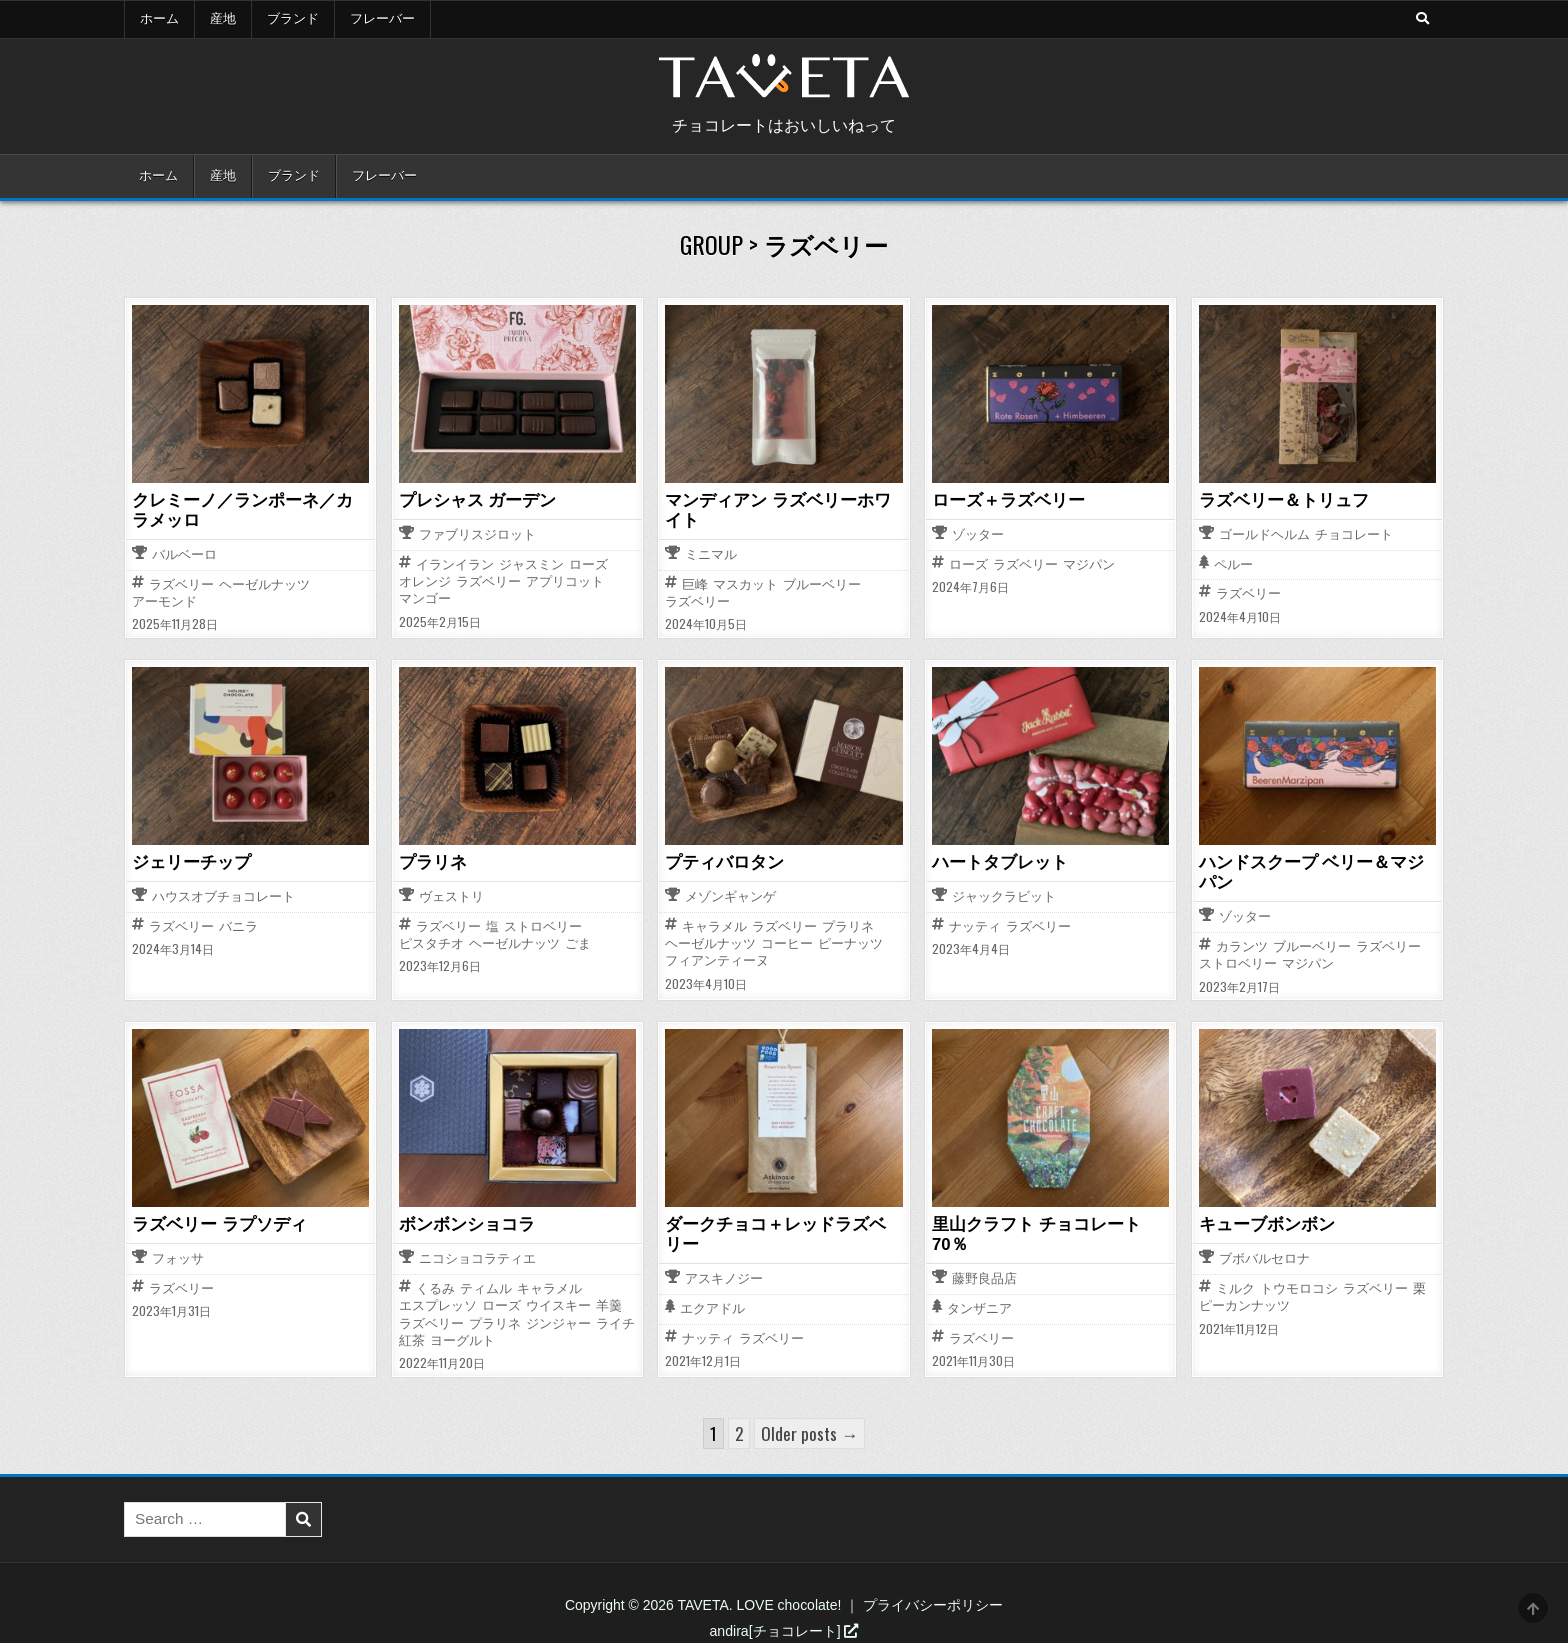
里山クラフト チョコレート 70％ (1049, 1221)
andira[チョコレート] (784, 1627)
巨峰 (695, 582)
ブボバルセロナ (1264, 1255)
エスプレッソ (438, 1301)
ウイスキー (558, 1301)
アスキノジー (724, 1274)
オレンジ (425, 580)
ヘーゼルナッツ (264, 582)
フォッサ (178, 1255)
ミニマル (711, 553)
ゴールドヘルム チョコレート (1306, 534)
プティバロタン (721, 860)
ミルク (1235, 1284)
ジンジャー (558, 1319)
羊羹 (609, 1301)
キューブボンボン (1263, 1221)
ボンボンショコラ (463, 1221)
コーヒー (787, 941)
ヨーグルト (462, 1336)
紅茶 (412, 1336)
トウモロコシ (1299, 1284)
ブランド (293, 19)
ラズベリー (181, 582)
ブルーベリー (822, 582)
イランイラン (455, 563)
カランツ (1242, 943)
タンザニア (979, 1285)
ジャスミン (531, 563)
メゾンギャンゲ (730, 895)
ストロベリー (543, 923)
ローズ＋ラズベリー (1004, 500)
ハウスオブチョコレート (223, 895)
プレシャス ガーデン (473, 500)
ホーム (159, 19)
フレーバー (382, 19)
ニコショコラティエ (477, 1255)
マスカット (745, 582)
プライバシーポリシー (933, 1601)
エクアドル (712, 1304)
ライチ (615, 1319)
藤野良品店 (984, 1255)
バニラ (238, 923)
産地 (223, 19)
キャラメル (714, 923)
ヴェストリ (451, 895)
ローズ (588, 563)
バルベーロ (184, 553)
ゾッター (978, 534)
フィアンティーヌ (717, 958)
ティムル (486, 1284)
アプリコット (565, 580)
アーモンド (164, 599)
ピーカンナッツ (1244, 1301)
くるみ (435, 1284)
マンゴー (425, 598)
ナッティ (975, 923)
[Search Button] (1421, 19)
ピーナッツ (850, 941)
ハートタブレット (996, 860)
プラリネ (431, 860)
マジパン (1089, 563)
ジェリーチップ (188, 860)
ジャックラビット (1004, 895)
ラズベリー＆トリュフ (1279, 500)
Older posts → (809, 1429)
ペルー (1233, 564)
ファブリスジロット (477, 534)
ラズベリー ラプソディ (214, 1221)
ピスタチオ (431, 941)
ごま (578, 941)
